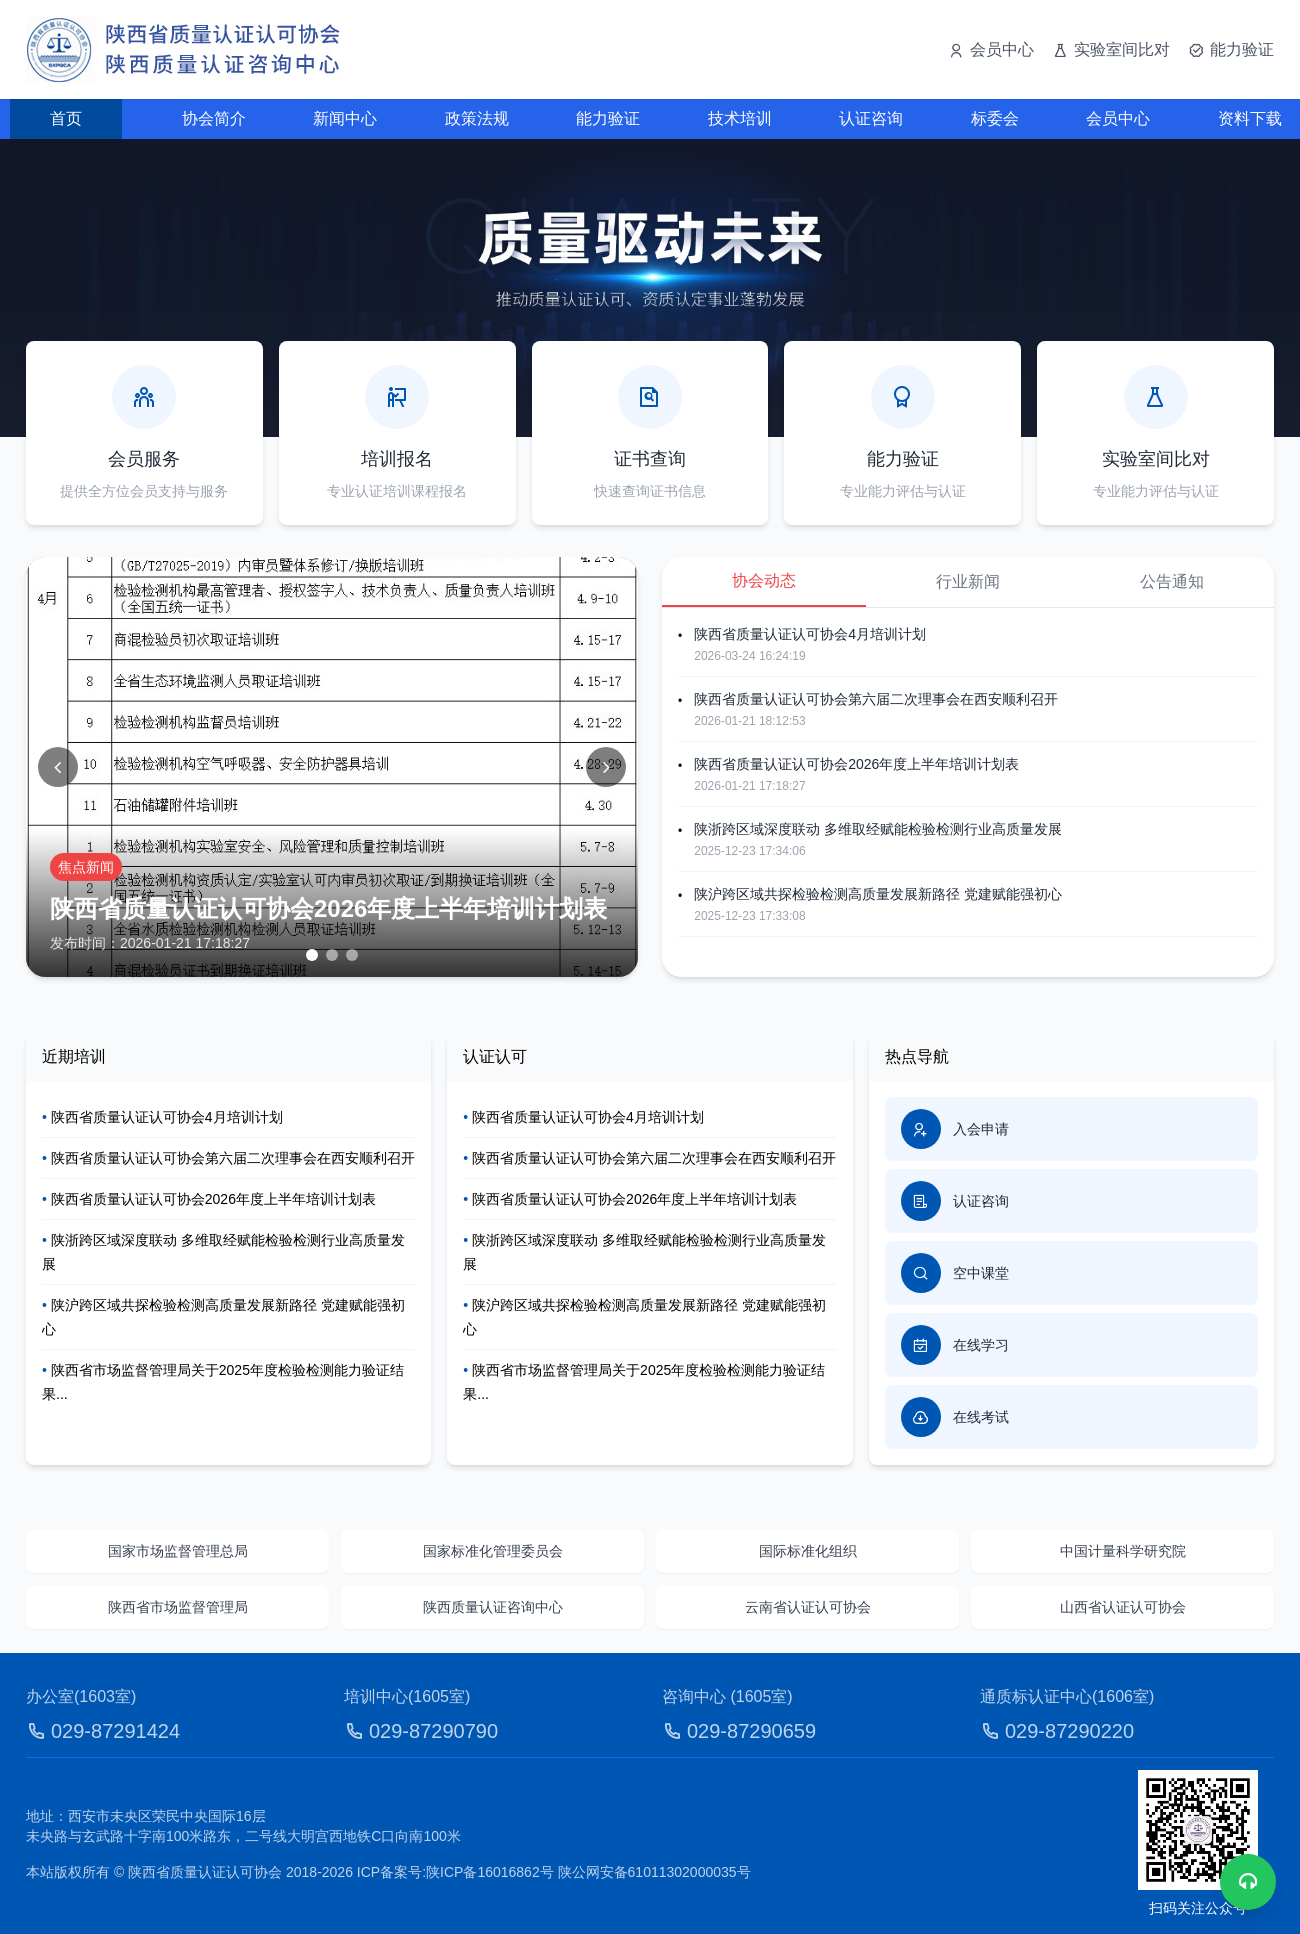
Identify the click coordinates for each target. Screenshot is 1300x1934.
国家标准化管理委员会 (493, 1551)
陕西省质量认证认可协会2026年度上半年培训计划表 (856, 764)
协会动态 (764, 580)
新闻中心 (345, 118)
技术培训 (740, 118)
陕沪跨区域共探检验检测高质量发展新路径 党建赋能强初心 (878, 894)
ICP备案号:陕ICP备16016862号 (455, 1872)
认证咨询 (871, 118)
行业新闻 (968, 581)
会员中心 (1118, 118)
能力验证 (608, 118)
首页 (66, 118)
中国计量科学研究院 (1123, 1551)
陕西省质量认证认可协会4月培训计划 (810, 634)
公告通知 (1172, 581)
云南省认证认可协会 (808, 1607)
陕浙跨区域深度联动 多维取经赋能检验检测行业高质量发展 (878, 829)
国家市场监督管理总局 (178, 1551)
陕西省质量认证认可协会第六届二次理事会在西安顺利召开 (876, 699)
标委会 (995, 118)
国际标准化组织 (808, 1551)
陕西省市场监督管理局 (178, 1607)
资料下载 (1250, 118)
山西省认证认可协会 (1123, 1607)
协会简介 (214, 118)
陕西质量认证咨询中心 (493, 1607)
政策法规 (477, 118)
